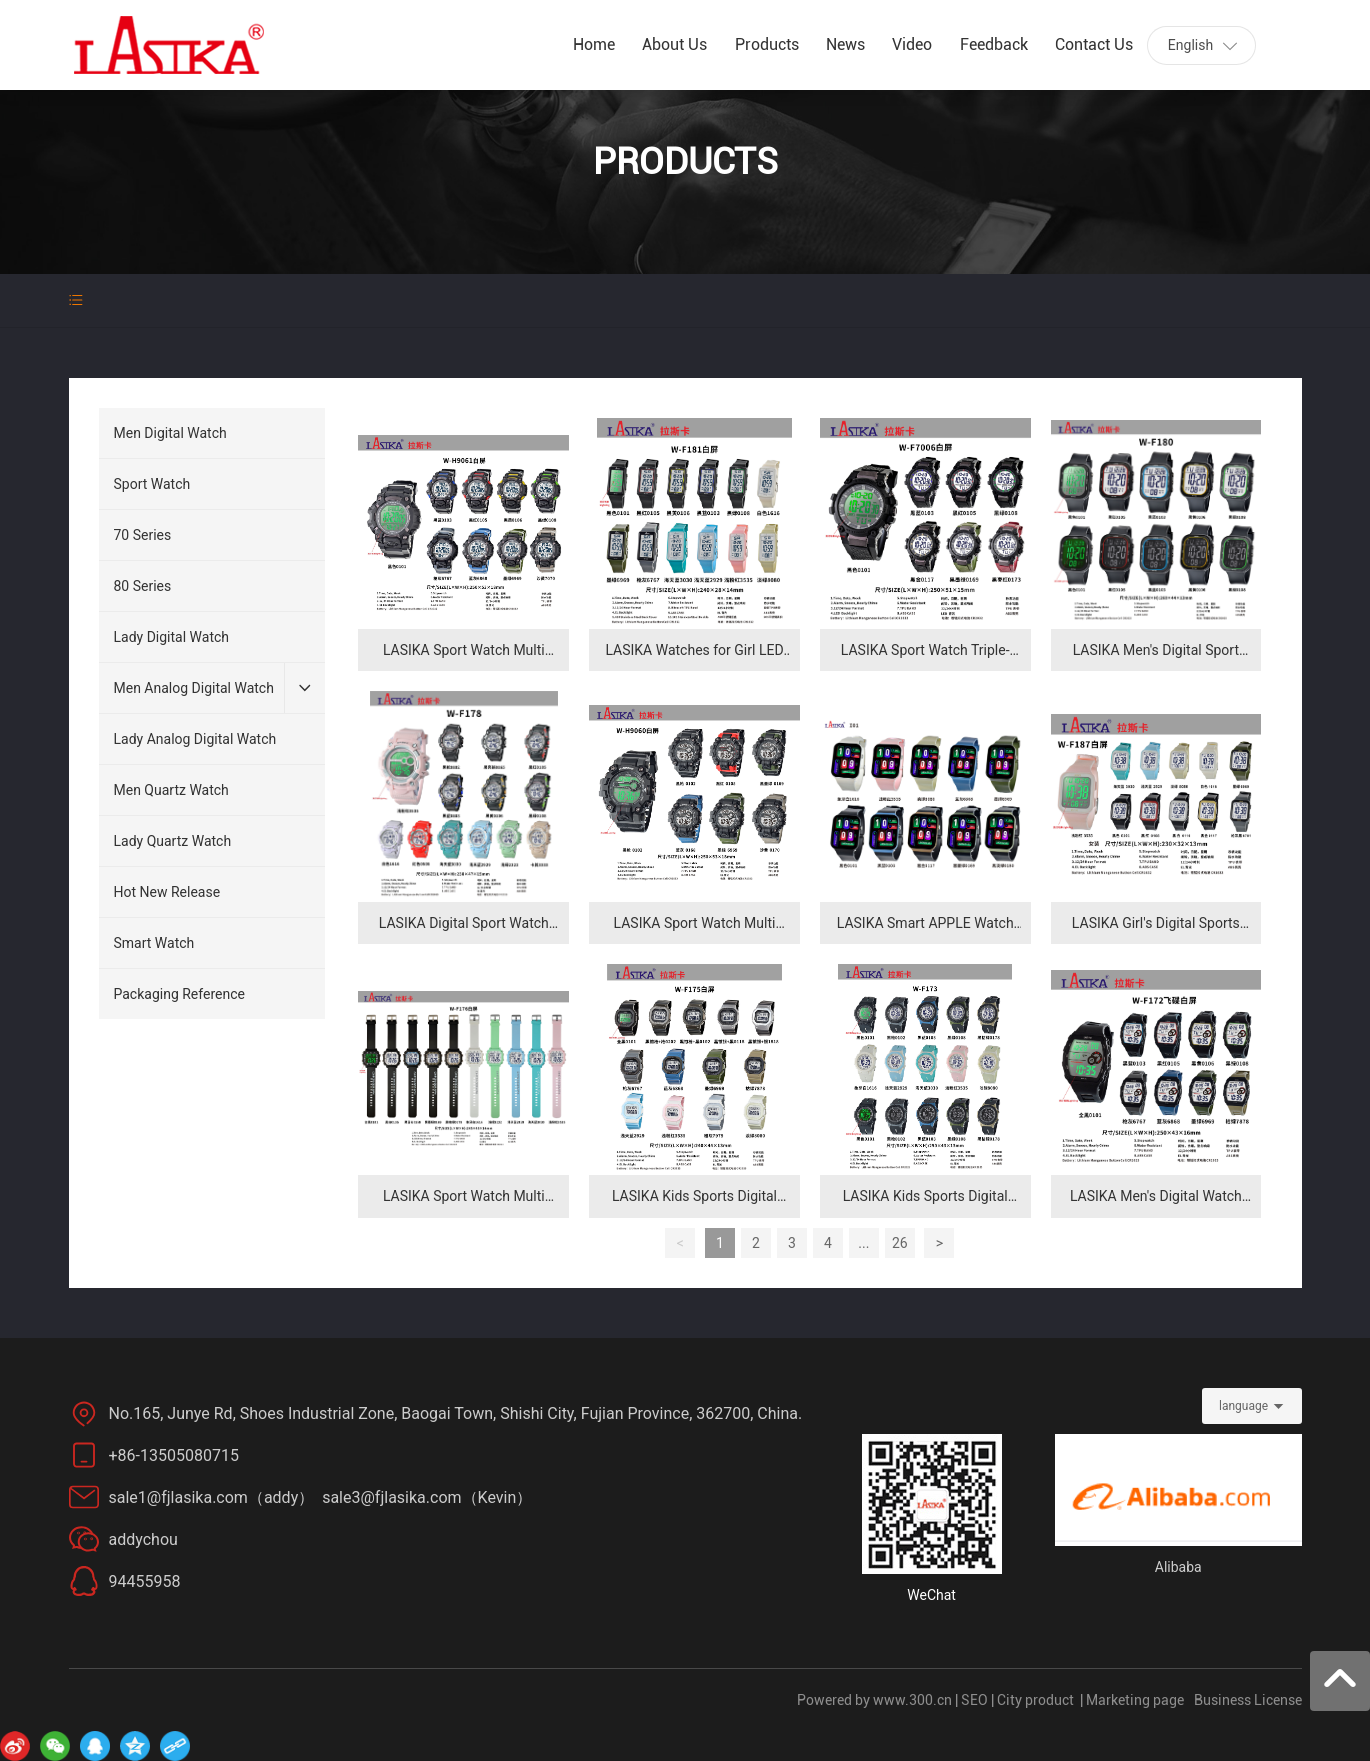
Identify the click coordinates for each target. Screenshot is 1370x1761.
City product (1035, 1700)
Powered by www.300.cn (874, 1700)
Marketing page (1135, 1700)
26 (900, 1243)
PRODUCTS (685, 162)
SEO (974, 1700)
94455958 (145, 1581)
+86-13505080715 (178, 1455)
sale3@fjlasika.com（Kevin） (427, 1497)
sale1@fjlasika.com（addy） (214, 1497)
